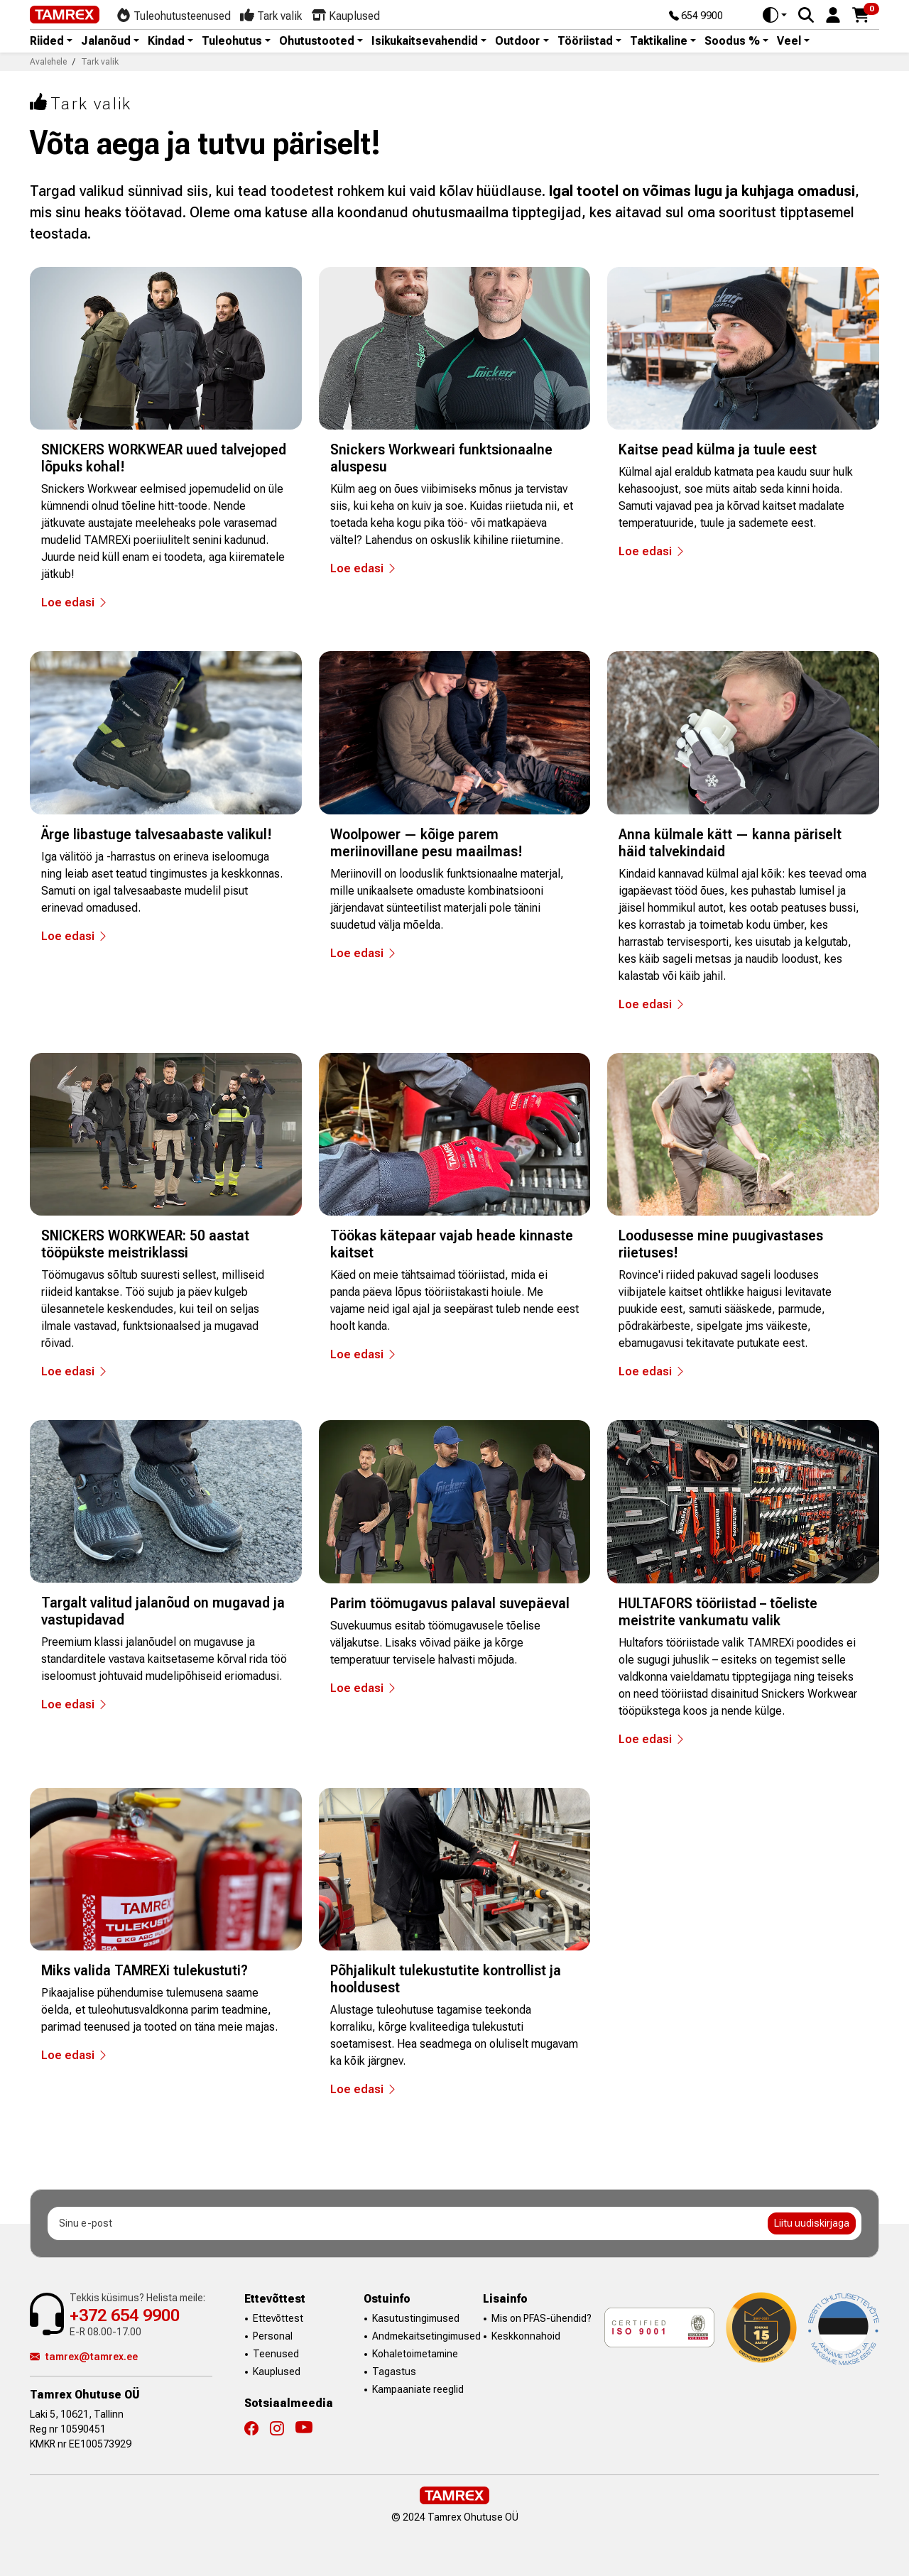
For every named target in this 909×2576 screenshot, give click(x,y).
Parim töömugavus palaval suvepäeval (450, 1603)
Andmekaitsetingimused (426, 2336)
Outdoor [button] (517, 41)
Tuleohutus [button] (232, 41)
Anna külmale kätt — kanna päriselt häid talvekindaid (730, 843)
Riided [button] (47, 41)
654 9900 (696, 16)
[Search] (806, 15)
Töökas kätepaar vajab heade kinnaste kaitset (451, 1244)
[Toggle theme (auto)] (775, 15)
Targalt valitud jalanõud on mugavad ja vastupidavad (163, 1611)
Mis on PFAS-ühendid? (541, 2318)
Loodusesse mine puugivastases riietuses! (721, 1244)
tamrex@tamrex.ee (84, 2356)
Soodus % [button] (732, 41)
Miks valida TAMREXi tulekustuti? (144, 1970)
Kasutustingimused (415, 2318)
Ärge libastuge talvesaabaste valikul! (156, 834)
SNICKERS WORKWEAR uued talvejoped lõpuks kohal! (163, 458)
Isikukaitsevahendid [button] (424, 41)
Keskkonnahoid (525, 2336)
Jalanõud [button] (106, 41)
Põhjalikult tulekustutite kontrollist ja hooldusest (445, 1979)
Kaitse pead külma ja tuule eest (718, 449)
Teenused (276, 2353)
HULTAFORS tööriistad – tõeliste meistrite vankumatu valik (718, 1612)
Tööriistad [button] (585, 41)
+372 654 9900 (125, 2315)
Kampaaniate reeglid (418, 2389)
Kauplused (276, 2371)
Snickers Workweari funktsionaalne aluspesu (441, 458)
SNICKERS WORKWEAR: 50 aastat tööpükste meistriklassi (145, 1244)
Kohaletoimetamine (415, 2353)
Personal (273, 2336)
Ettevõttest (278, 2318)
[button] (833, 14)
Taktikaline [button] (658, 41)
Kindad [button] (166, 41)
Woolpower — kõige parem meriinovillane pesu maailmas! (426, 843)
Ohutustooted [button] (316, 41)
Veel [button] (789, 41)
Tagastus (394, 2371)
